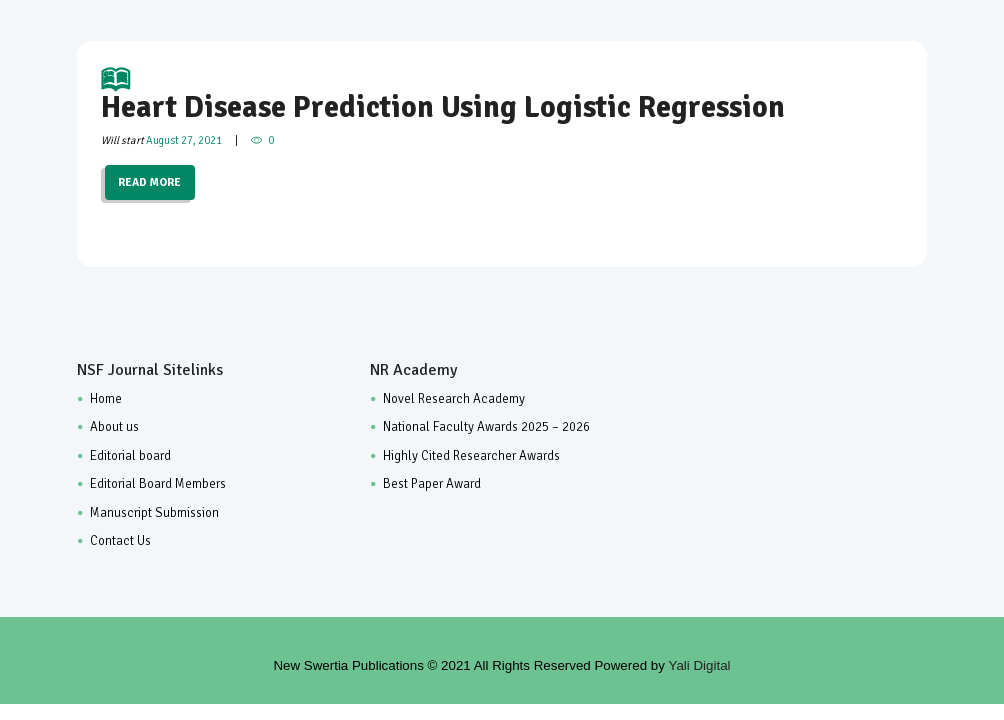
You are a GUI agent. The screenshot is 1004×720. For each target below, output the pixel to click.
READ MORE (149, 182)
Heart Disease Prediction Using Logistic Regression (501, 95)
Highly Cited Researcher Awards (471, 456)
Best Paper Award (432, 484)
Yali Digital (700, 665)
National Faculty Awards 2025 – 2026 (486, 427)
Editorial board (130, 456)
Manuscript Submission (154, 513)
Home (106, 399)
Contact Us (120, 541)
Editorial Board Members (158, 484)
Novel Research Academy (454, 399)
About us (114, 427)
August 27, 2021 (184, 140)
